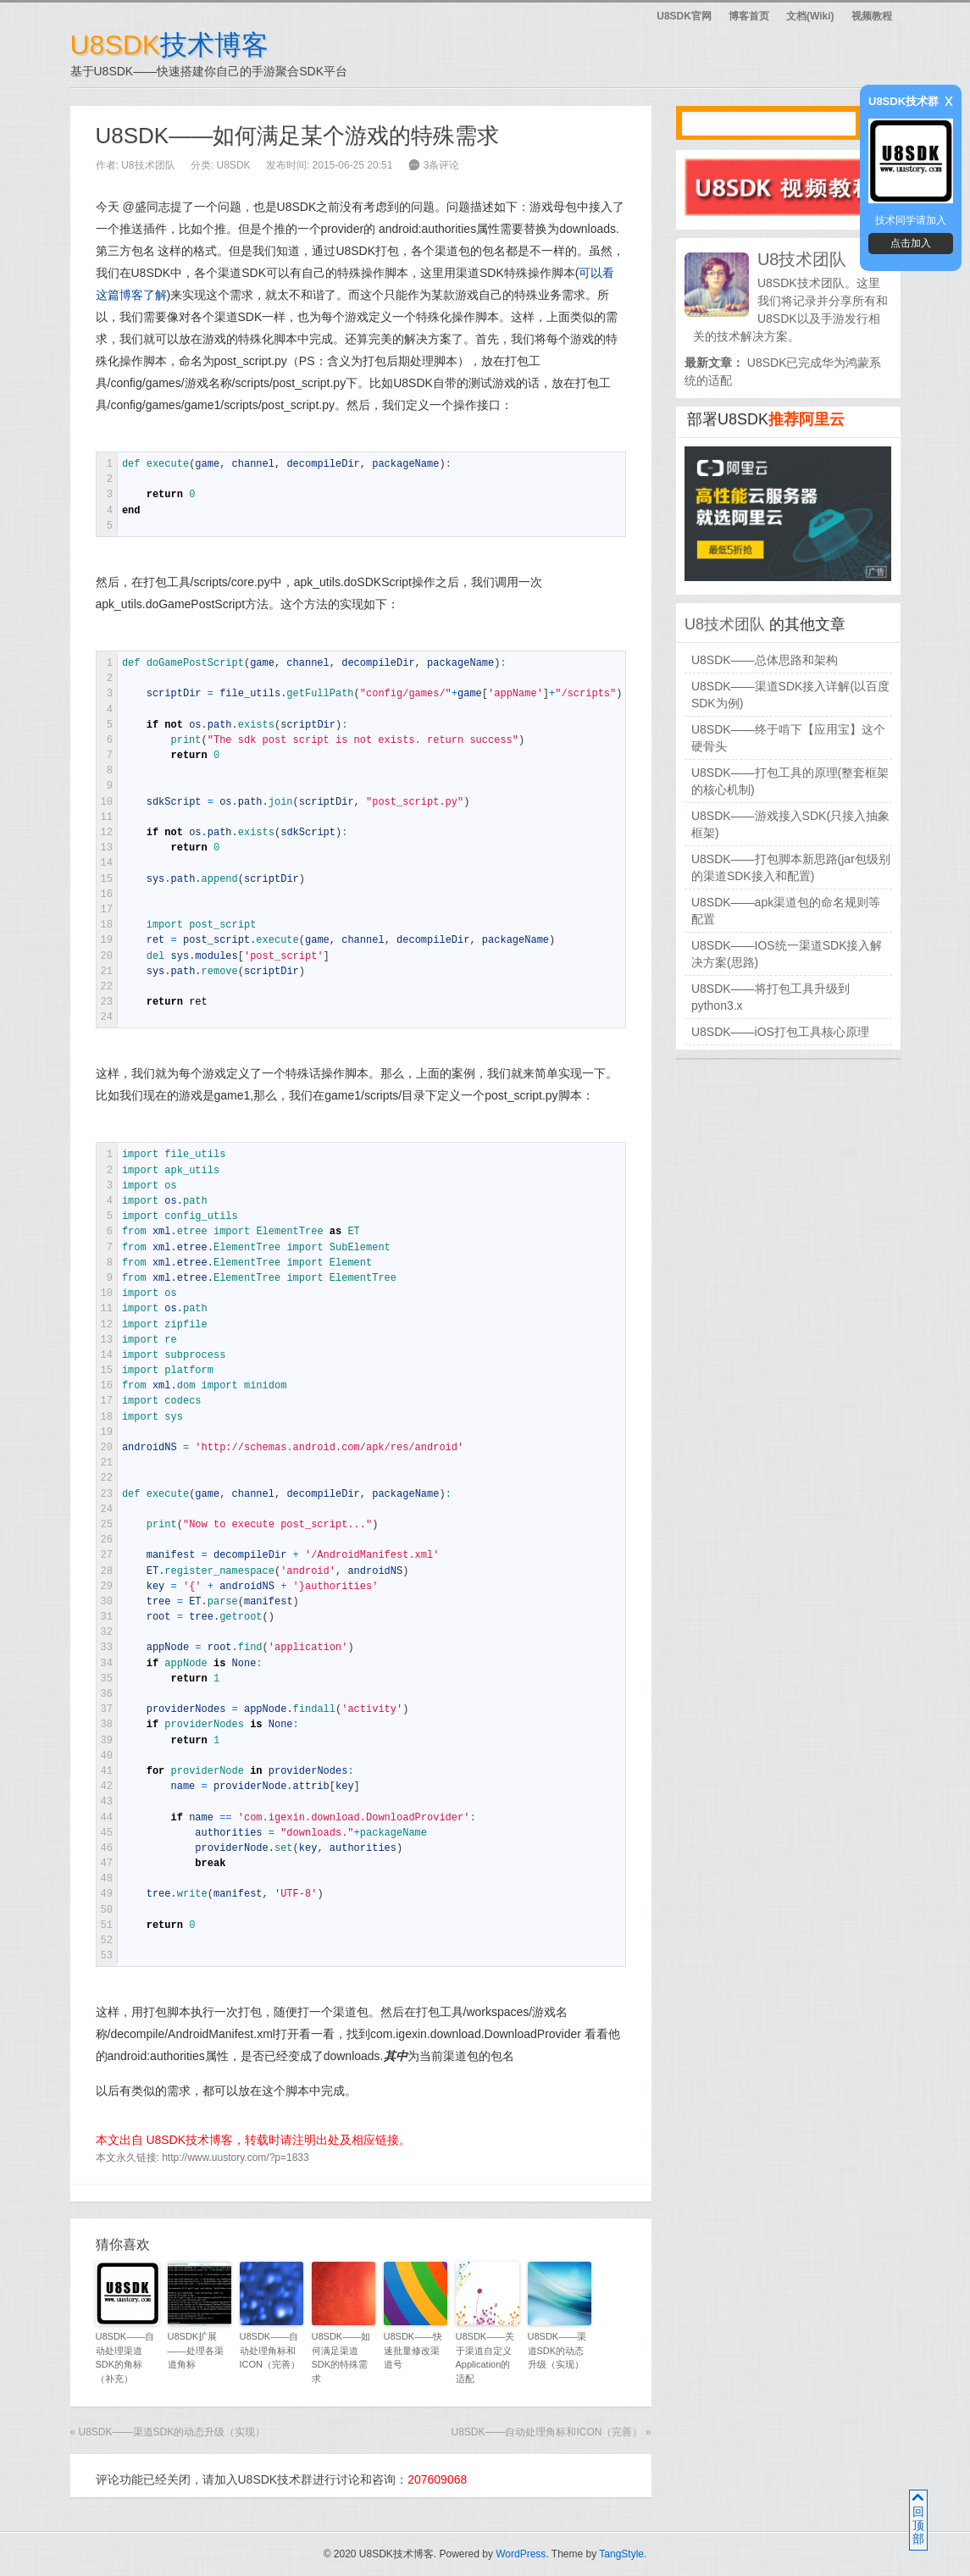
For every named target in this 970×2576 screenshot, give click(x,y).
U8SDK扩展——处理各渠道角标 (196, 2350)
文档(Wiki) (810, 16)
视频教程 (871, 16)
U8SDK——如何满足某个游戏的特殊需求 (298, 135)
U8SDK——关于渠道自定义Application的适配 (485, 2357)
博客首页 (749, 16)
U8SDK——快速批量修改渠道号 (413, 2350)
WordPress (521, 2554)
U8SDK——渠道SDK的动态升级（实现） (557, 2350)
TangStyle (621, 2554)
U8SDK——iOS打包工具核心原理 (780, 1032)
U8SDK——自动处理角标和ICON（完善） (270, 2350)
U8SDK (234, 165)
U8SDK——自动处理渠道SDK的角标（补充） (125, 2357)
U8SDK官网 (684, 16)
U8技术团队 (148, 165)
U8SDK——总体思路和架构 (764, 660)
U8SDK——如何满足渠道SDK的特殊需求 (341, 2357)
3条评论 (442, 165)
